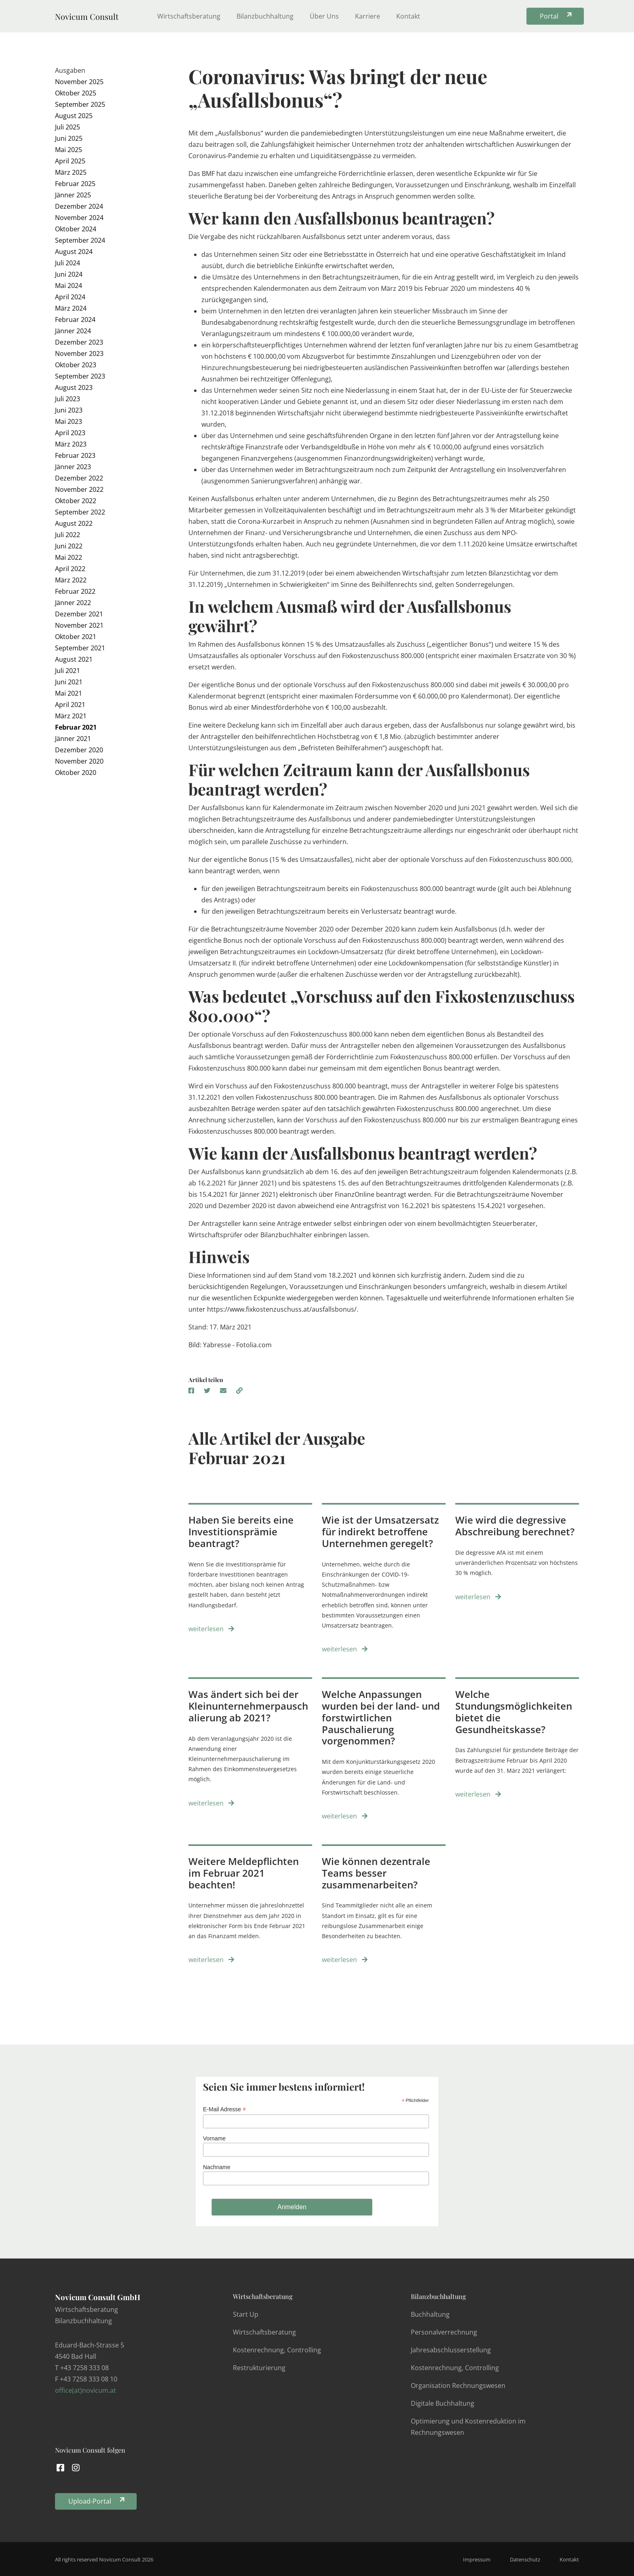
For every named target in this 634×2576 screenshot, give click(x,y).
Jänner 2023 (73, 466)
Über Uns (324, 16)
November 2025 (79, 81)
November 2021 (79, 625)
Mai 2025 (68, 149)
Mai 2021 (68, 693)
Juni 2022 (68, 546)
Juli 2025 (67, 127)
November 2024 (79, 217)
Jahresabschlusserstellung (451, 2349)
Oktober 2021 (75, 636)
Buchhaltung (430, 2314)
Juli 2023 (67, 398)
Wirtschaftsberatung (188, 16)
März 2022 (71, 580)
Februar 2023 (75, 455)
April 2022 (70, 568)
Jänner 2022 (73, 602)
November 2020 (79, 761)
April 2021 (70, 704)
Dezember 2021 (79, 614)
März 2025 (71, 172)
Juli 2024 (67, 262)
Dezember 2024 (79, 206)
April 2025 (70, 161)
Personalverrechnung (444, 2332)
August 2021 (74, 659)
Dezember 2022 (79, 478)
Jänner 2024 (73, 330)
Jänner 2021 (73, 738)
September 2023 (80, 376)
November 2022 (79, 489)
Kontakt (408, 16)
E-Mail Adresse (224, 2109)
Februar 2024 (75, 319)
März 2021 (71, 715)
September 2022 (80, 512)
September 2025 (80, 104)
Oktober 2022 (75, 500)
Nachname (216, 2167)
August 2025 (74, 115)
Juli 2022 (67, 534)
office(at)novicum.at (85, 2390)
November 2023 (79, 353)
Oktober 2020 (75, 772)
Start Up (245, 2314)
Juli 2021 (67, 670)
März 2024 (71, 308)
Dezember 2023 (79, 342)
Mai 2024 (68, 285)
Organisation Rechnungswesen (458, 2385)
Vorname (214, 2138)
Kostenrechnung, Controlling (277, 2349)
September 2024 (80, 240)
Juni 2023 (68, 410)
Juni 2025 (68, 138)
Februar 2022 (75, 591)
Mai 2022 (68, 557)
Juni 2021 (68, 681)
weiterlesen (211, 1628)
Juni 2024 (68, 274)
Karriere (367, 16)
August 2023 (74, 387)
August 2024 (74, 251)
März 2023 (71, 444)
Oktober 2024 (75, 228)
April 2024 (70, 296)
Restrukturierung (259, 2367)
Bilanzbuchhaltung (265, 16)
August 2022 (74, 523)
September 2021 (80, 647)
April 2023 (70, 432)
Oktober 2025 (75, 93)
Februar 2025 (75, 183)
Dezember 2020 (79, 749)
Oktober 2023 (75, 364)
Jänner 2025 (73, 195)
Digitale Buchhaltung (442, 2403)
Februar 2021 (76, 727)
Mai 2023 (68, 421)
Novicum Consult (86, 16)
